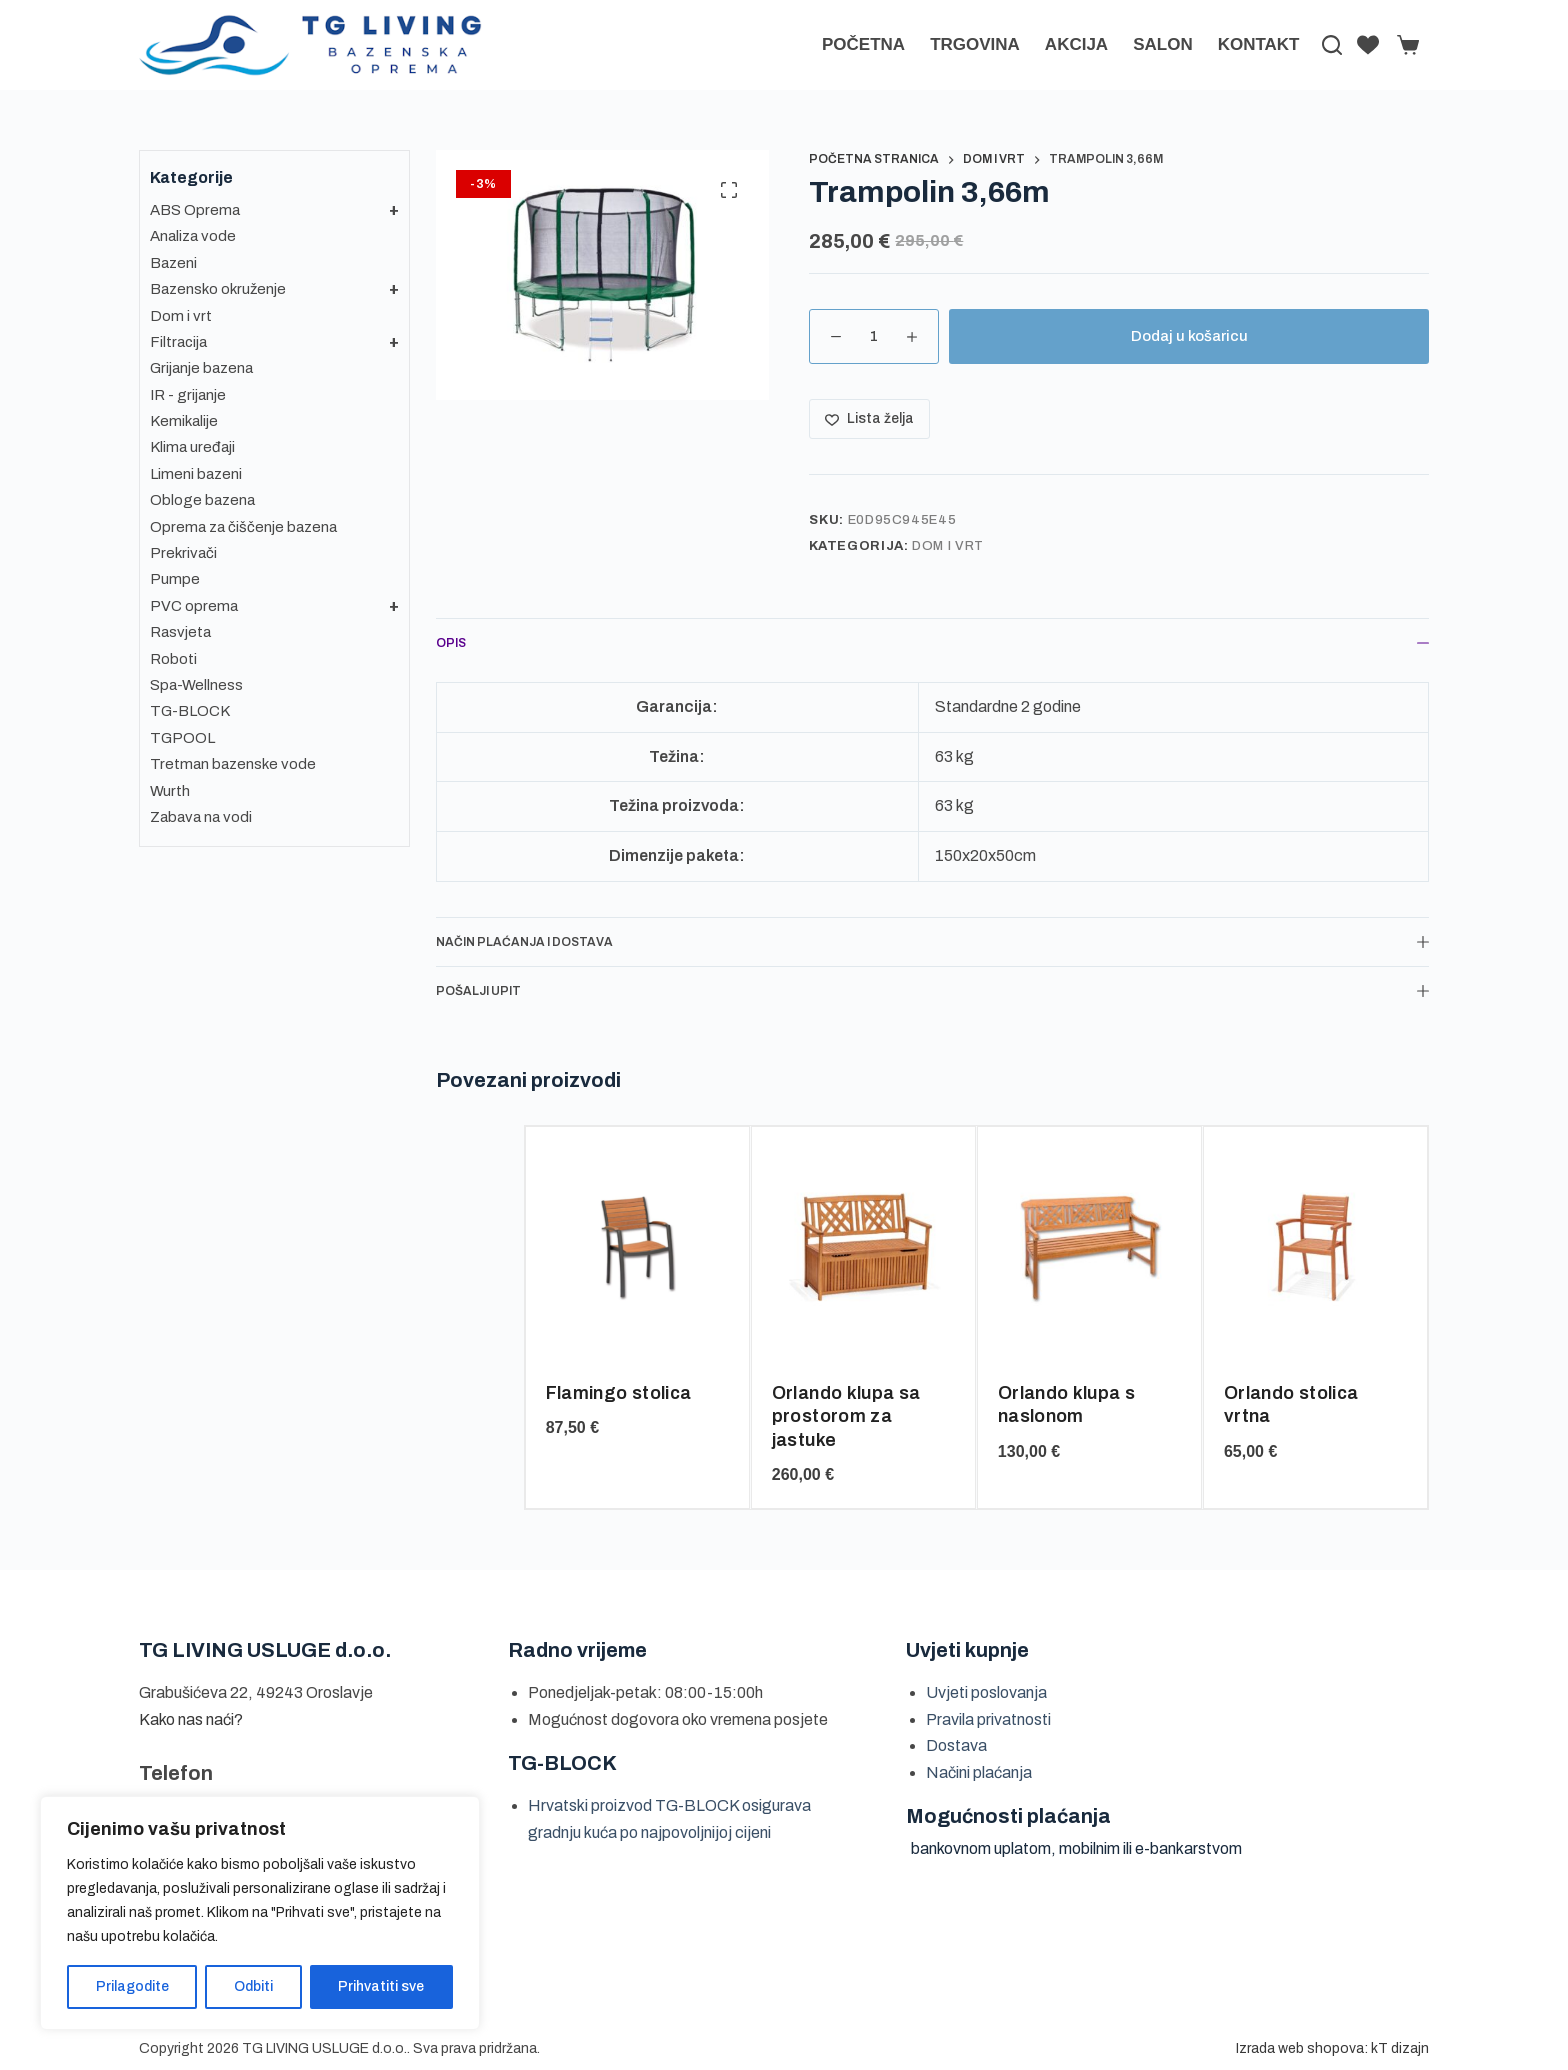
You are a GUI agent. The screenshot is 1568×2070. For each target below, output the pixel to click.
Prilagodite (132, 1986)
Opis (932, 643)
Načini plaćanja (979, 1772)
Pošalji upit (932, 991)
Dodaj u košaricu (1189, 336)
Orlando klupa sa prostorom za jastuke (846, 1416)
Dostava (956, 1745)
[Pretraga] (1332, 45)
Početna (863, 44)
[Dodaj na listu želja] (869, 419)
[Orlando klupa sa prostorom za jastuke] (863, 1247)
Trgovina (975, 44)
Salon (1163, 44)
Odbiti (253, 1986)
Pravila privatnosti (988, 1719)
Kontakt (1259, 44)
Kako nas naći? (191, 1719)
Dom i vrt (948, 546)
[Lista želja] (1368, 45)
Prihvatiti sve (381, 1986)
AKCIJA (1076, 44)
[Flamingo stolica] (637, 1247)
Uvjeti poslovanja (986, 1692)
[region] (260, 1913)
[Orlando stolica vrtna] (1315, 1247)
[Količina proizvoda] (874, 336)
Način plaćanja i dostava (932, 942)
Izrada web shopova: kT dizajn (1332, 2048)
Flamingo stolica (619, 1393)
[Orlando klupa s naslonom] (1089, 1247)
